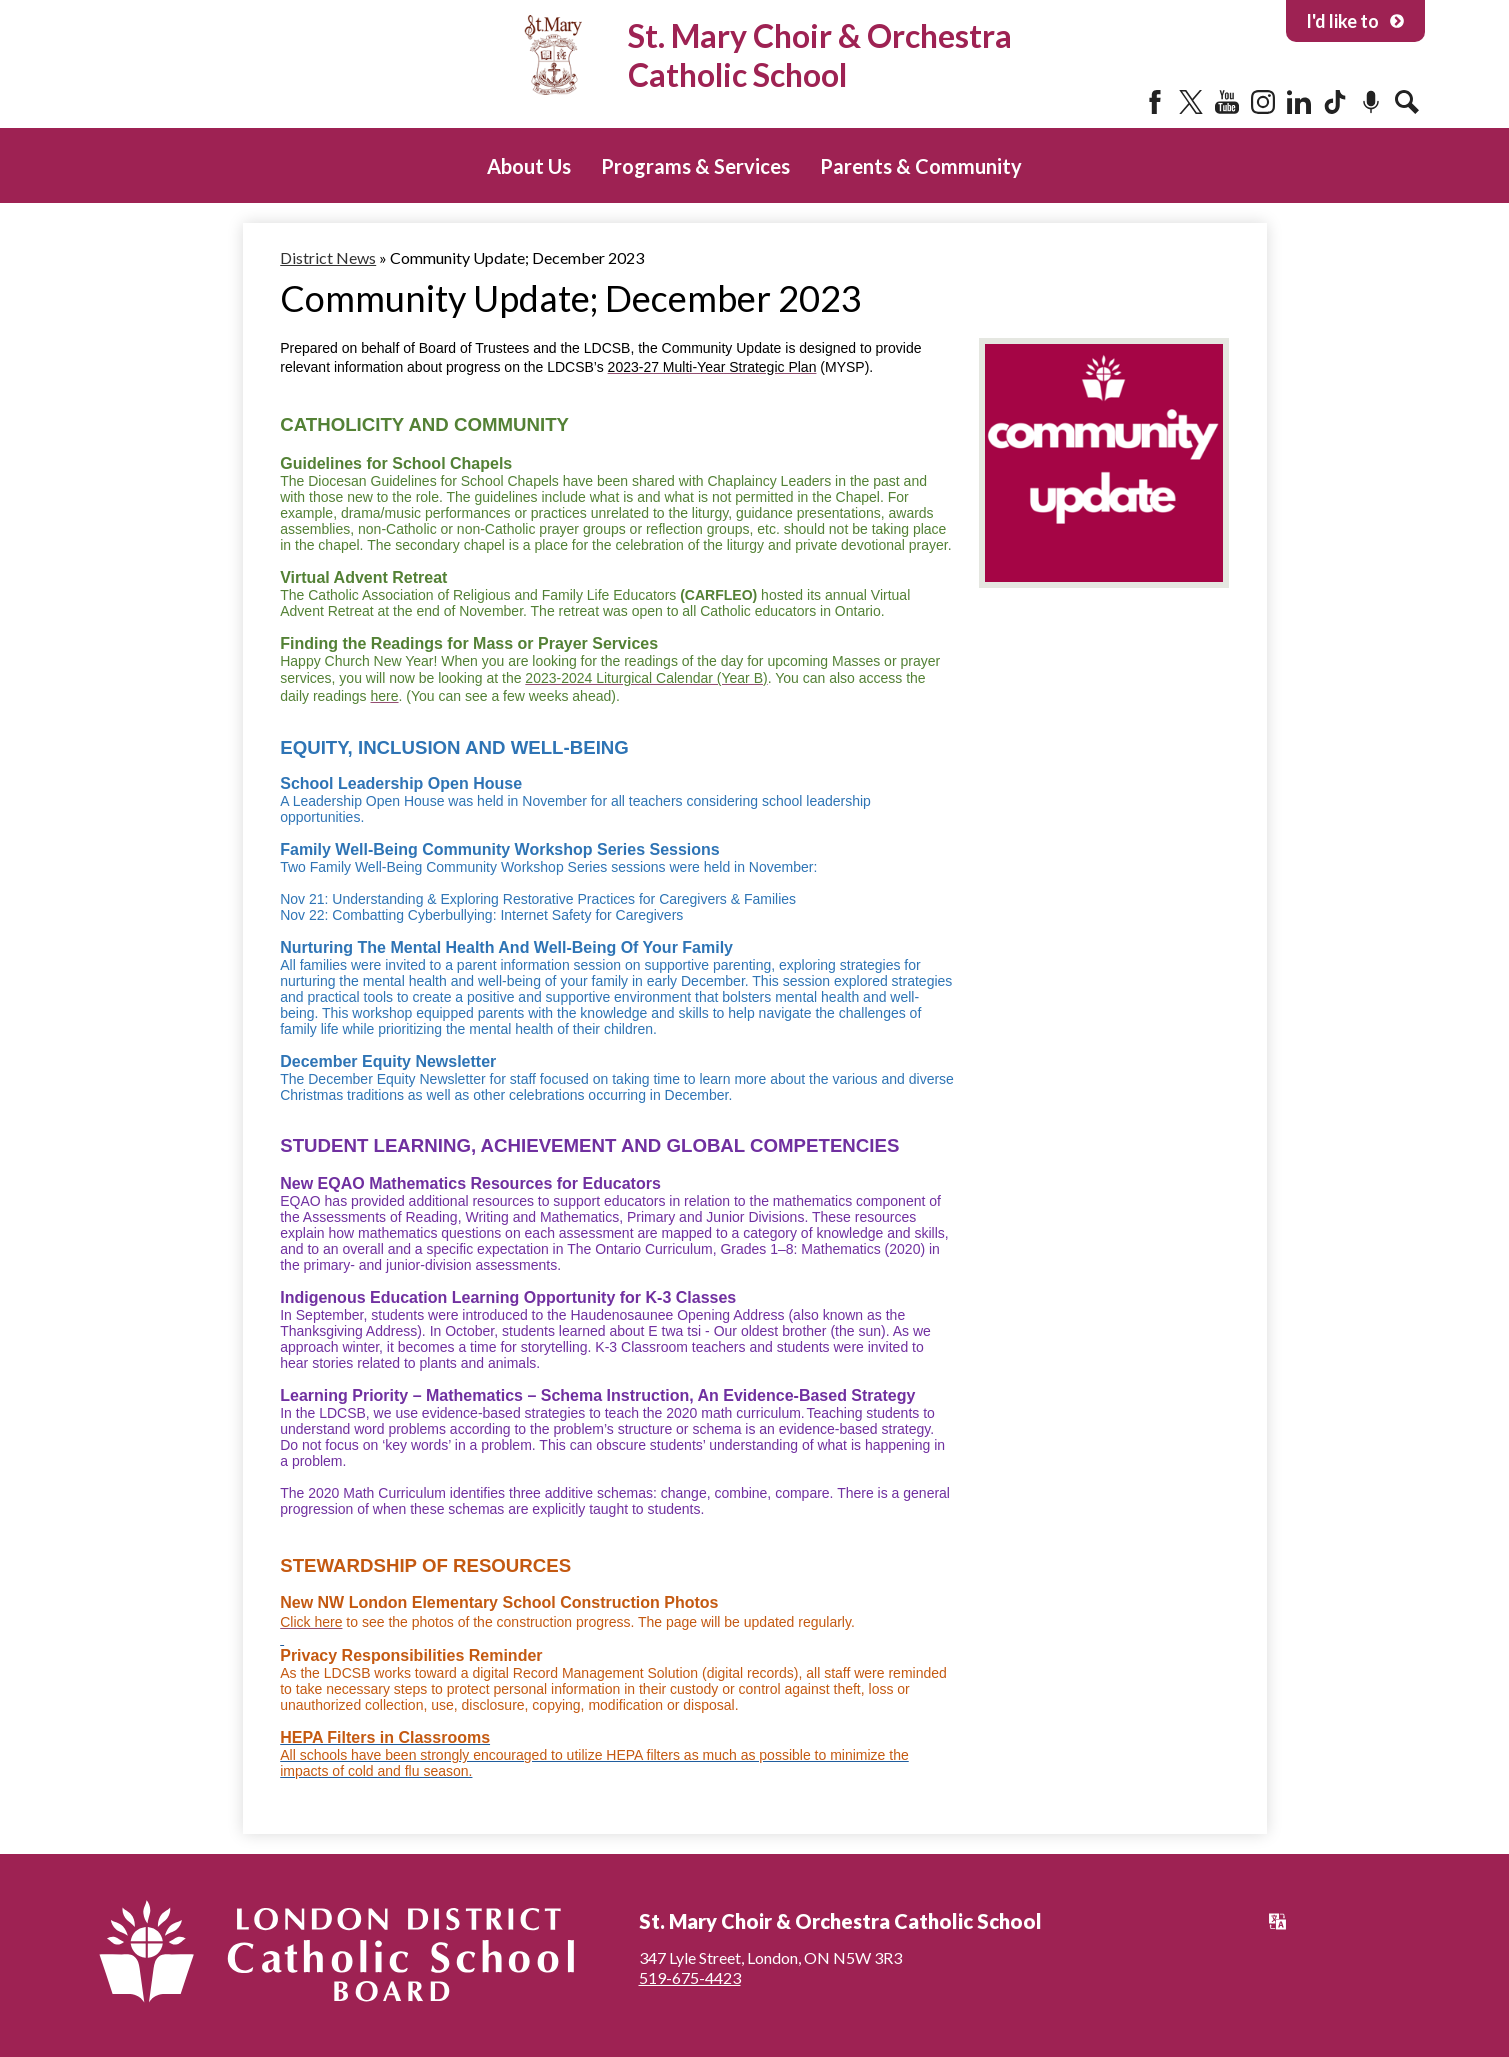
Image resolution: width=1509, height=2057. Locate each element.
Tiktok (1335, 102)
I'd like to (1355, 21)
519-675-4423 (690, 1977)
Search (1407, 102)
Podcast (1371, 102)
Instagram (1263, 102)
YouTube (1227, 102)
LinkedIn (1299, 102)
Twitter (1191, 102)
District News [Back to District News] (328, 257)
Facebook (1155, 102)
